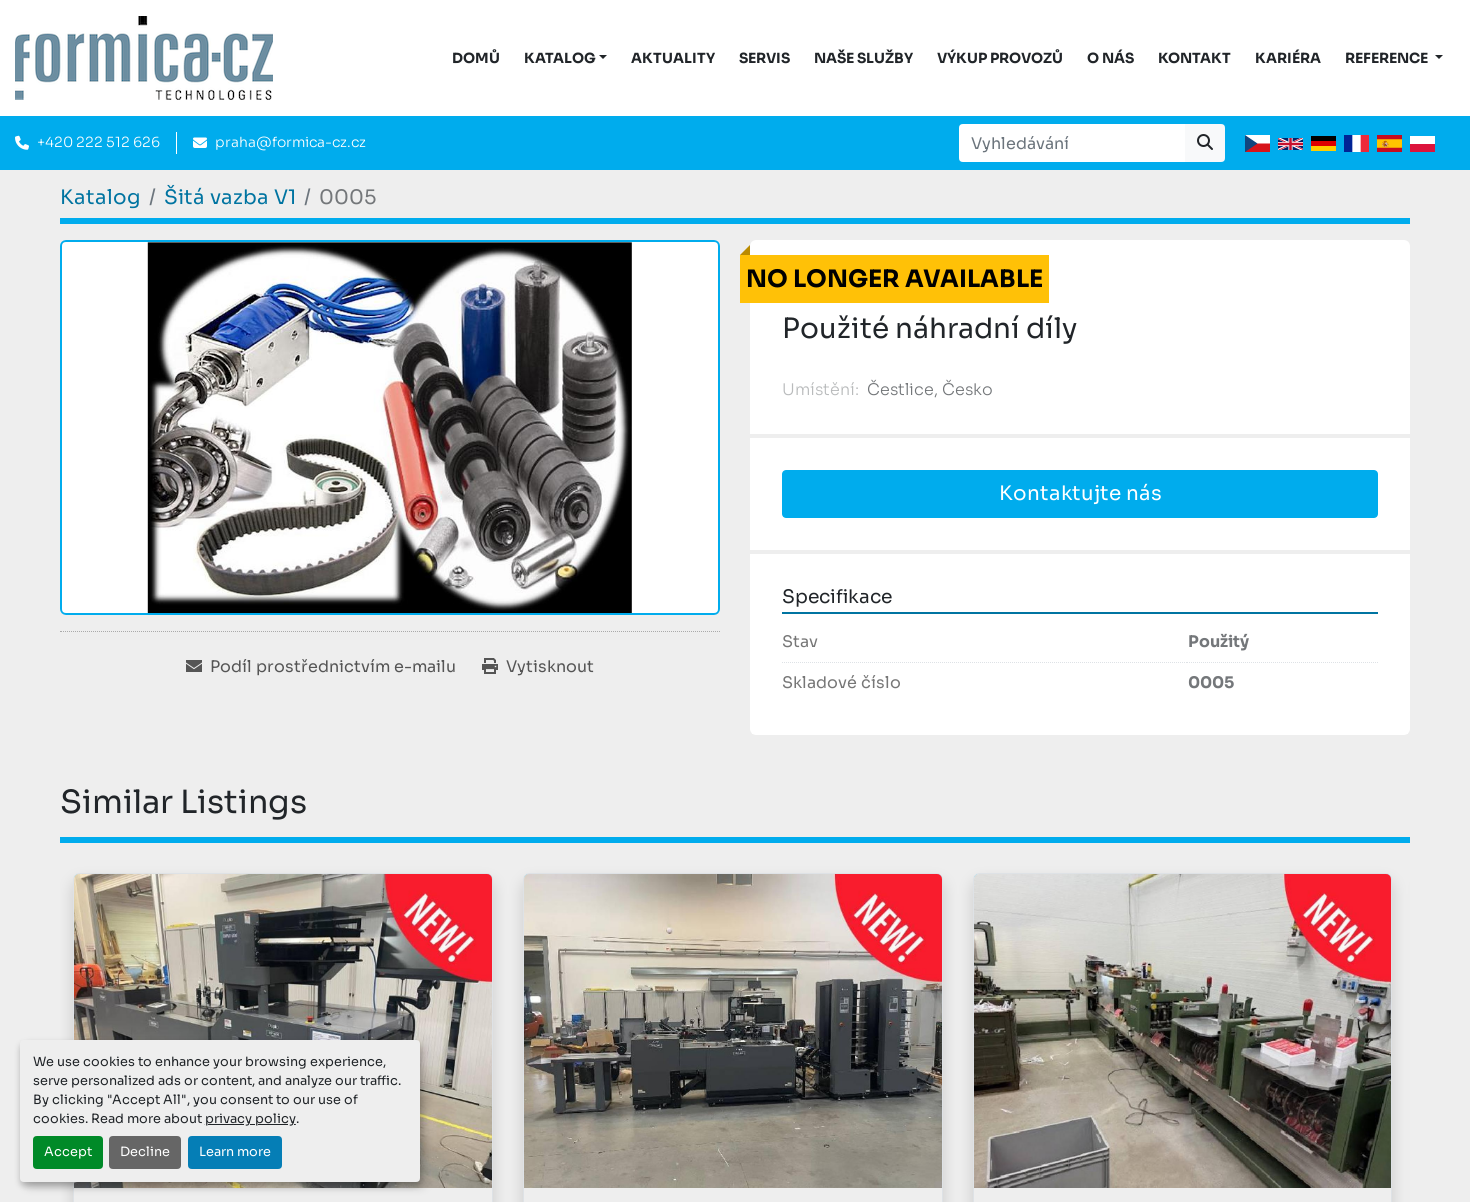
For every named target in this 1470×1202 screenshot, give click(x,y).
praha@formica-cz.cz (290, 142)
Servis (764, 58)
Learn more (235, 1152)
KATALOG (560, 58)
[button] (566, 58)
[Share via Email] (321, 667)
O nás (1110, 58)
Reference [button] (1388, 58)
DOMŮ (476, 58)
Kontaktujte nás (1080, 493)
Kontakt (1194, 58)
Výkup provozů (1000, 58)
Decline (145, 1152)
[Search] (1072, 143)
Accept (68, 1152)
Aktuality (673, 58)
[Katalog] (100, 197)
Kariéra (1288, 58)
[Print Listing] (538, 667)
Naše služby (863, 58)
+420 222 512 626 (98, 142)
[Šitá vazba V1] (230, 197)
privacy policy (250, 1119)
